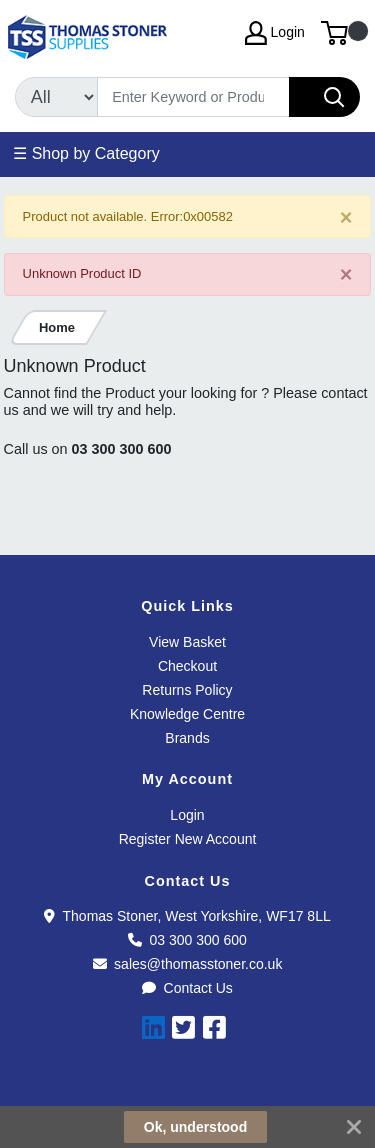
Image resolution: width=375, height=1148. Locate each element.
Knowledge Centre (187, 714)
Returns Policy (187, 690)
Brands (187, 738)
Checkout (187, 666)
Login (187, 815)
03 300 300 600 (122, 449)
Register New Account (188, 839)
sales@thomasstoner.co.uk (188, 964)
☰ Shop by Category (86, 153)
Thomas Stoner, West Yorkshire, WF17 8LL (187, 916)
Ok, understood (195, 1127)
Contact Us (187, 988)
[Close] (346, 217)
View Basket (187, 642)
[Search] (193, 97)
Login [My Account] (275, 33)
